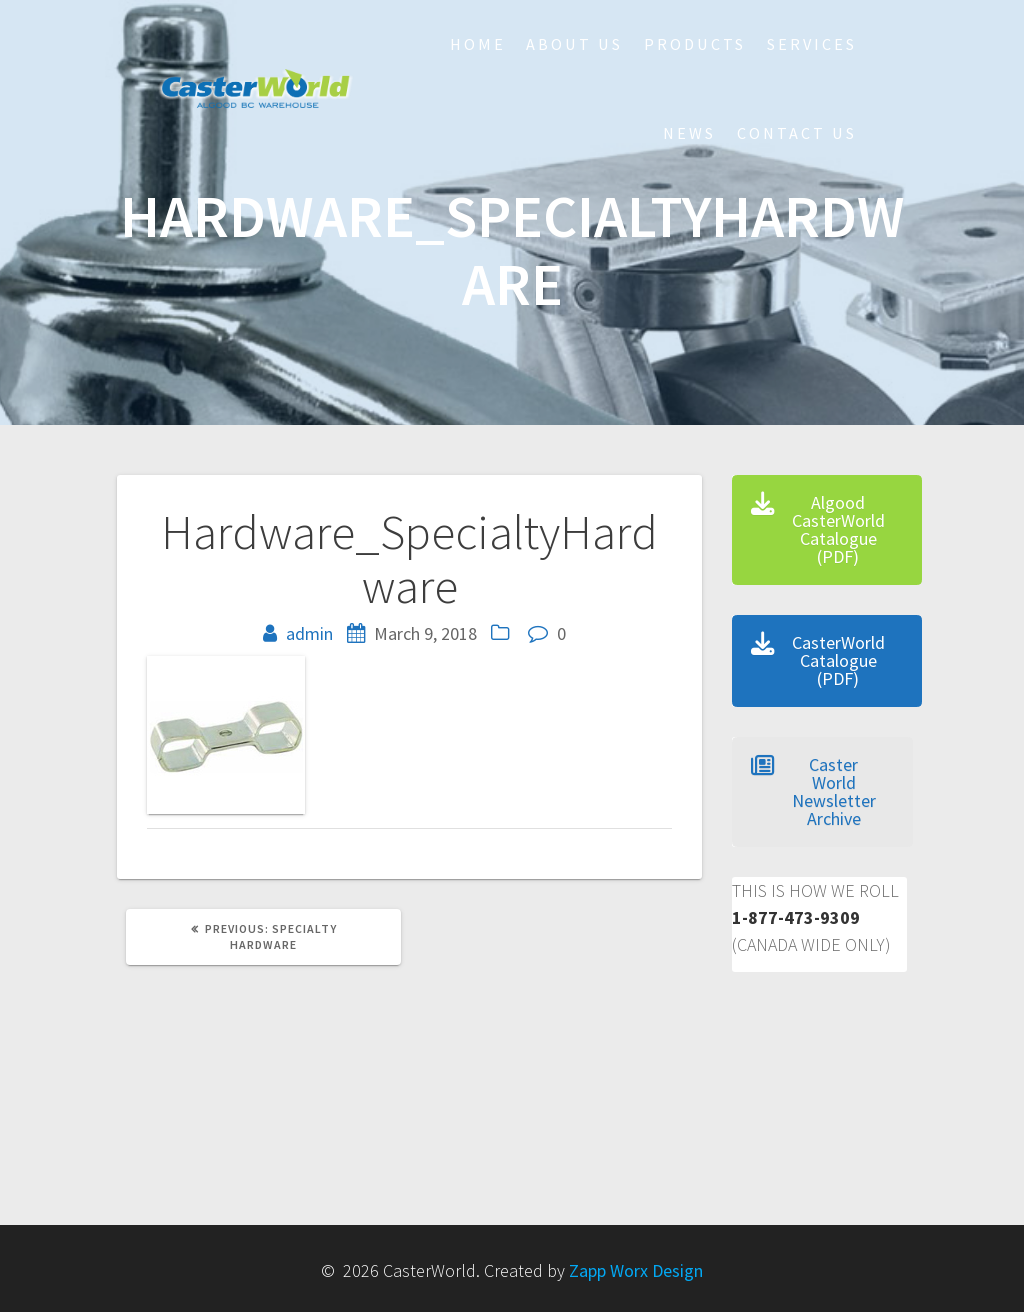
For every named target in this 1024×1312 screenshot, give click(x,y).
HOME (478, 44)
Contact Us (797, 133)
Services (812, 44)
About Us (574, 44)
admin (309, 633)
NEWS (689, 133)
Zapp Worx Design (636, 1270)
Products (695, 44)
